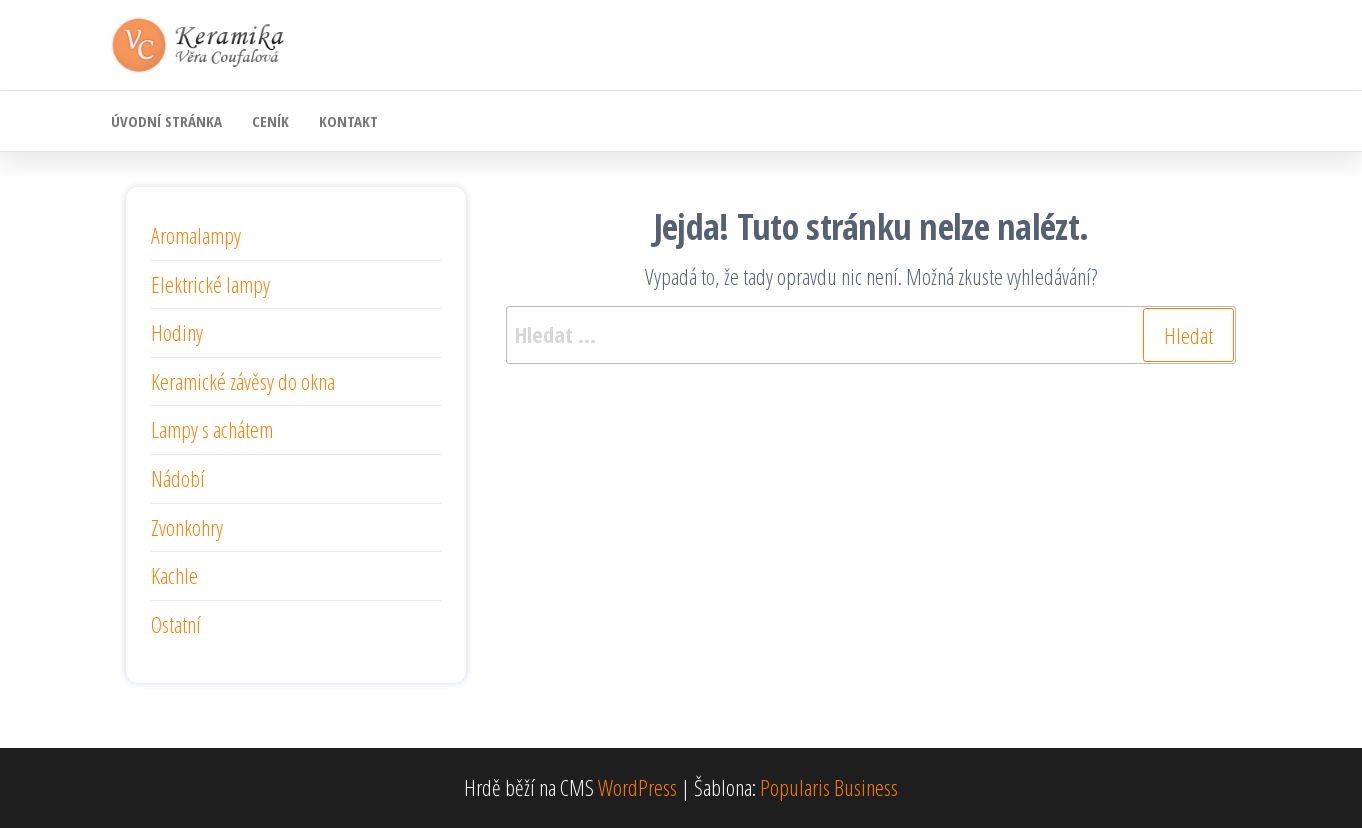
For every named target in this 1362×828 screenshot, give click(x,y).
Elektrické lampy (210, 284)
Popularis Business (829, 787)
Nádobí (178, 478)
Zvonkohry (187, 527)
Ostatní (176, 624)
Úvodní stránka (166, 121)
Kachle (174, 575)
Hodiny (177, 332)
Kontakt (348, 121)
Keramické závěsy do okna (243, 381)
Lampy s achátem (212, 429)
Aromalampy (196, 235)
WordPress (637, 787)
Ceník (270, 121)
